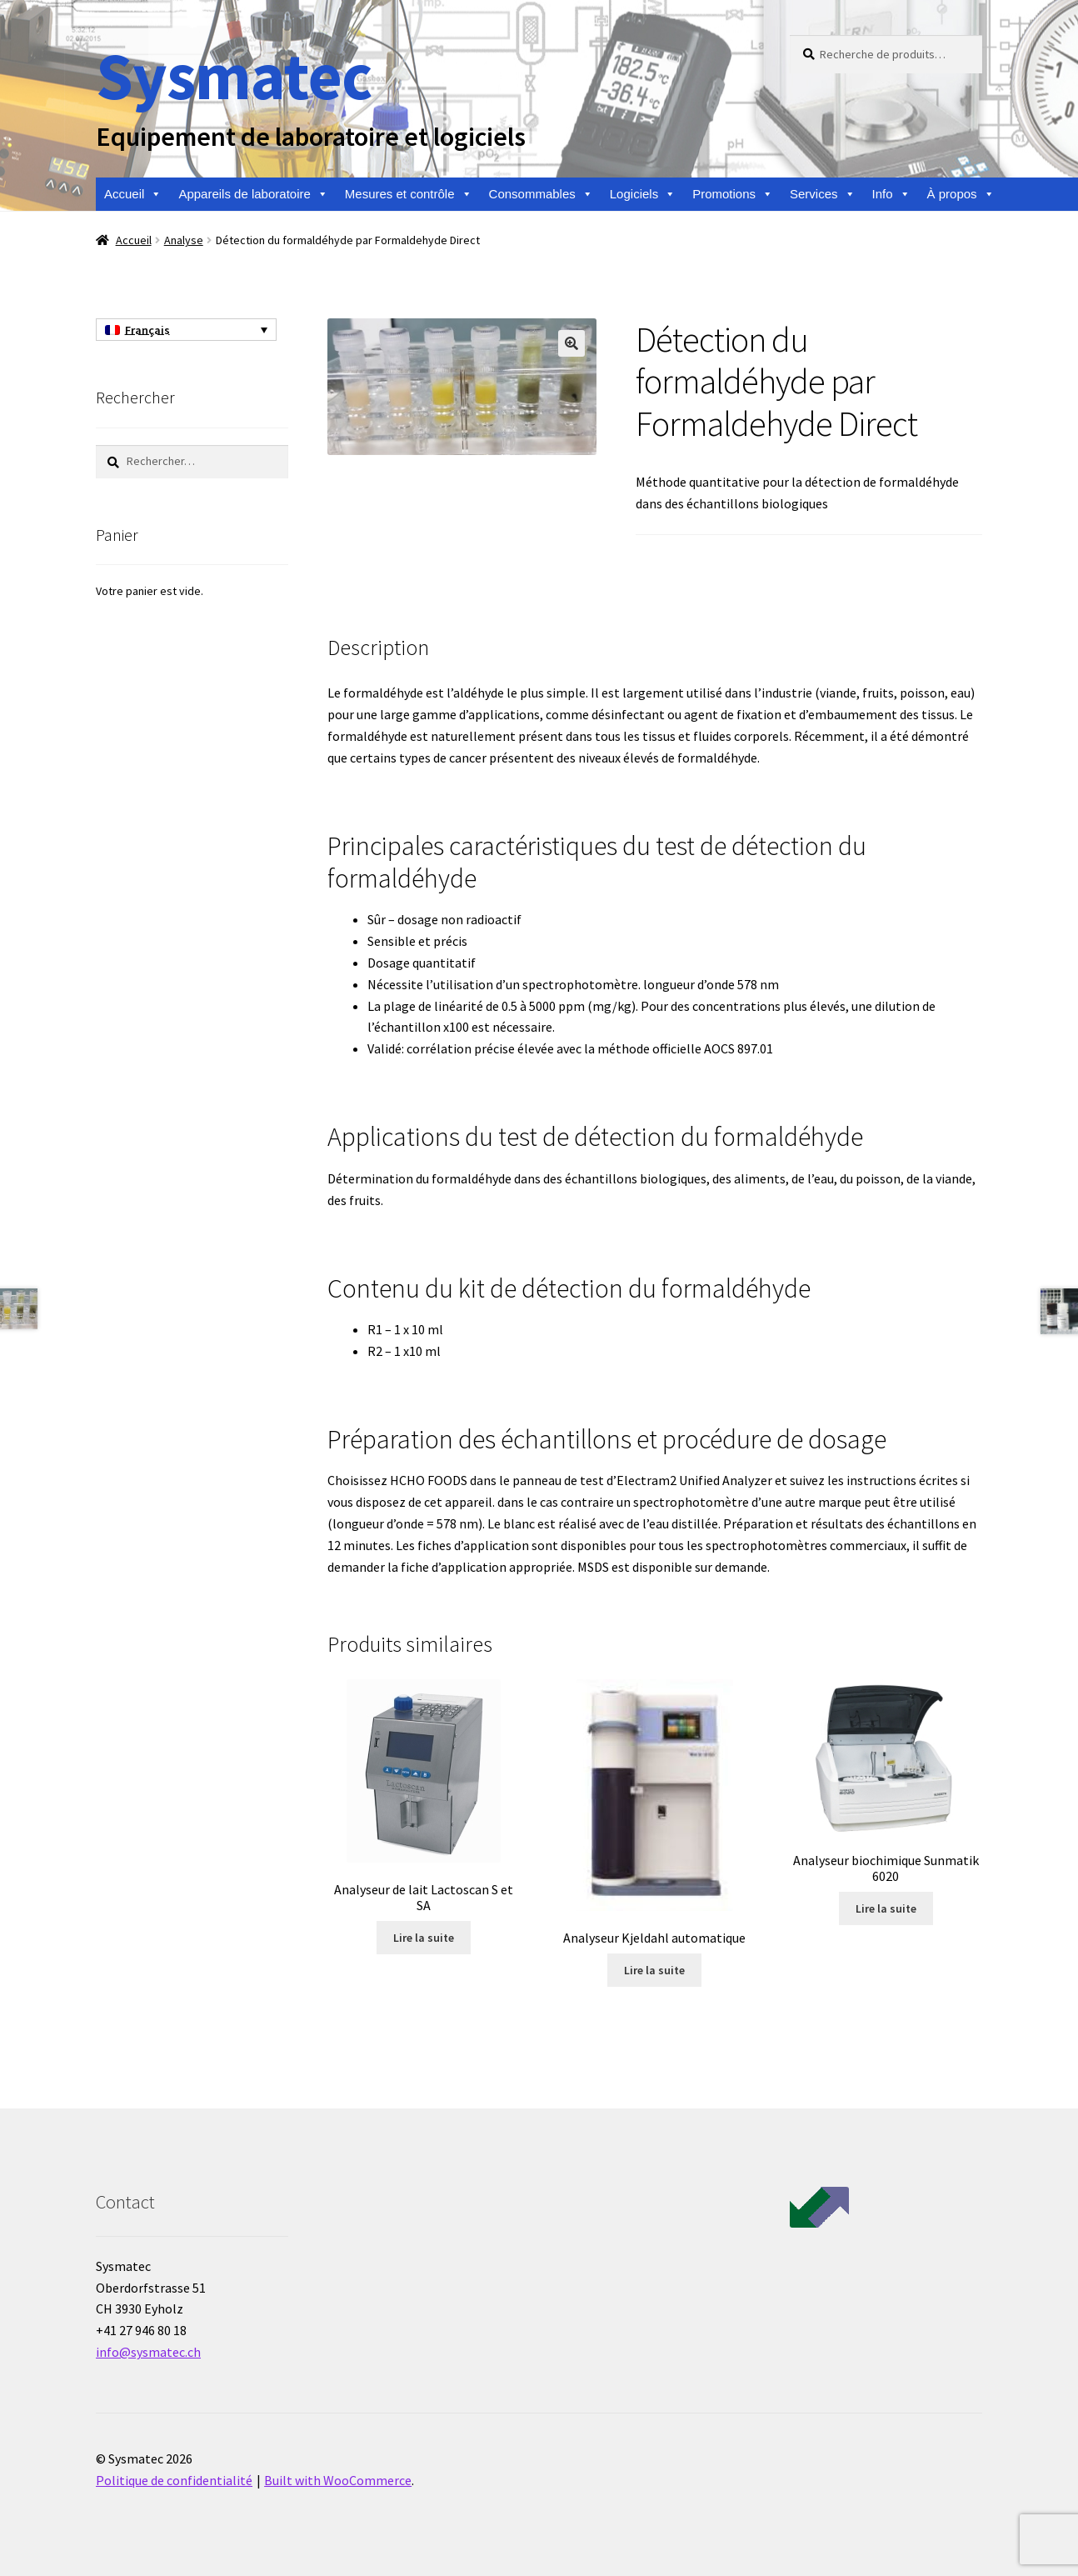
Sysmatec (234, 75)
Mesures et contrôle (408, 194)
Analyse (183, 240)
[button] (571, 343)
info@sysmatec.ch (148, 2351)
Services (823, 194)
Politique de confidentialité (174, 2480)
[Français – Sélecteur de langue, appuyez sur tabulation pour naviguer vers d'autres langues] (186, 330)
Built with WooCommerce (338, 2480)
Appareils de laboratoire (252, 194)
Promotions (732, 194)
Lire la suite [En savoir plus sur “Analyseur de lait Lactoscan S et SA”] (423, 1937)
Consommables (541, 194)
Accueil (133, 194)
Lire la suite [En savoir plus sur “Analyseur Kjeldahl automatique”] (654, 1970)
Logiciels (643, 194)
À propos (961, 194)
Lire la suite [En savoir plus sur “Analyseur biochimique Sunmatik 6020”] (886, 1908)
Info (891, 194)
